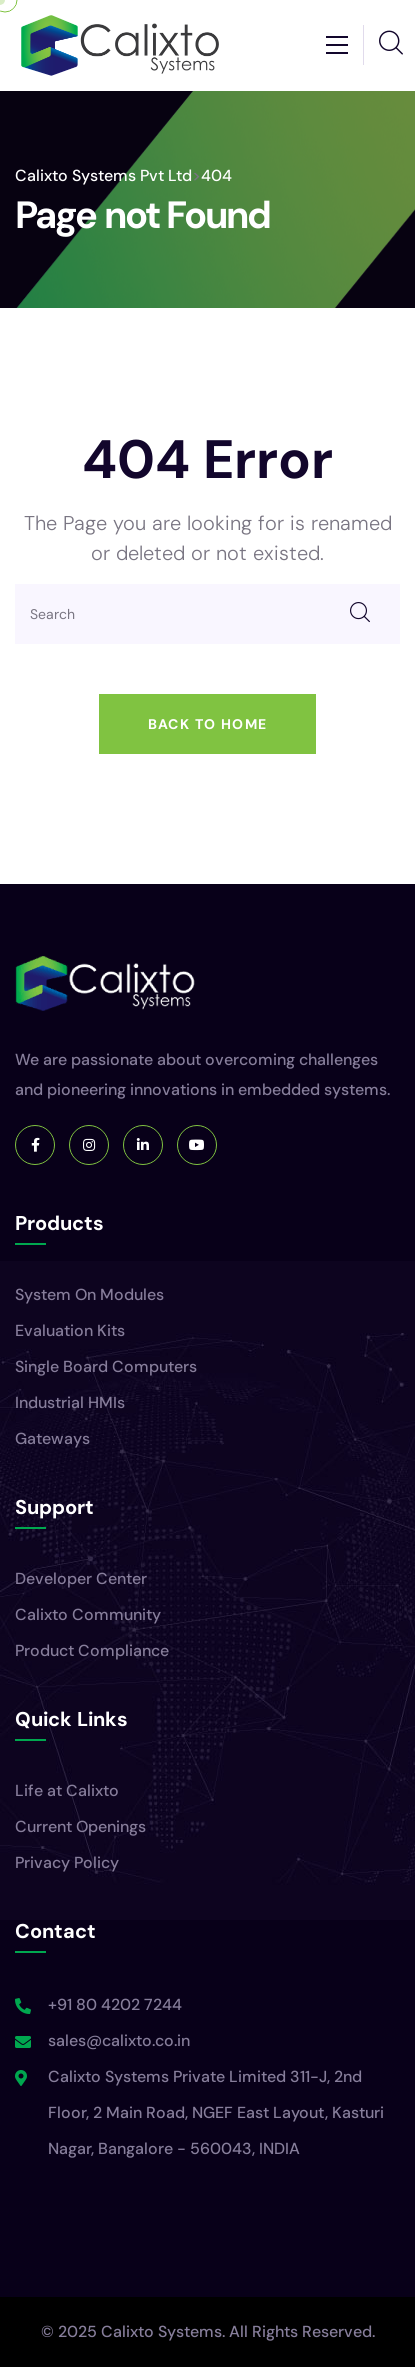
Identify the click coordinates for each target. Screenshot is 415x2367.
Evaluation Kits (70, 1330)
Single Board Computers (106, 1366)
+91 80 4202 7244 (115, 2004)
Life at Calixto (67, 1790)
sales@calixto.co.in (119, 2040)
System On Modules (89, 1294)
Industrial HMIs (70, 1402)
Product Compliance (92, 1650)
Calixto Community (88, 1614)
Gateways (52, 1438)
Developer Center (81, 1578)
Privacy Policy (67, 1862)
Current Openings (80, 1826)
